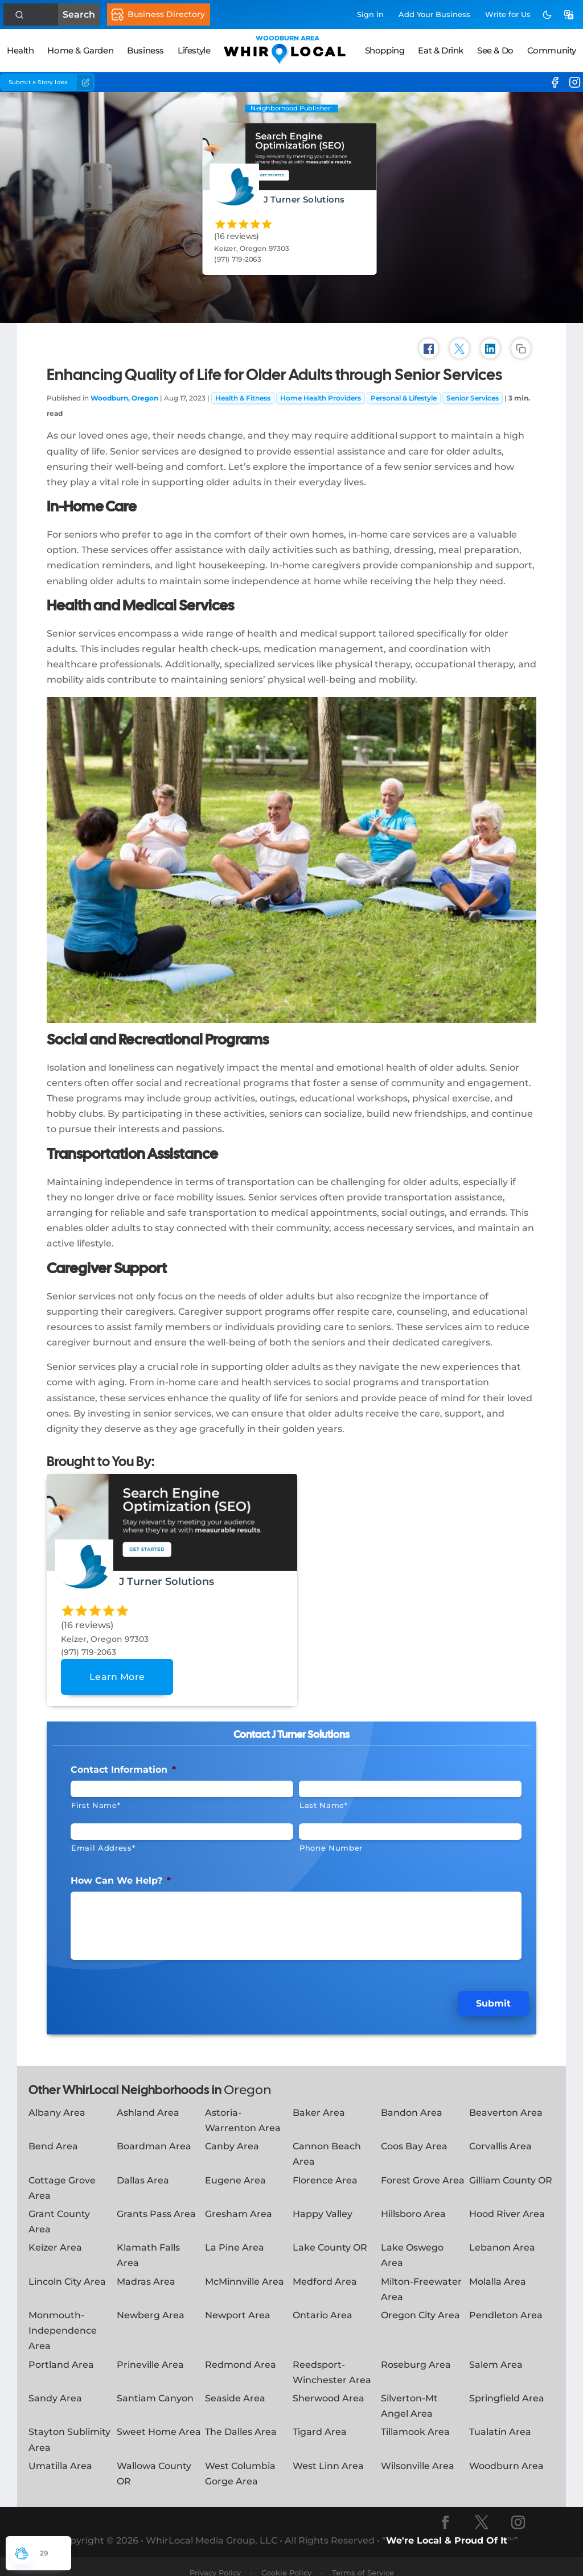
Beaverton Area (506, 2100)
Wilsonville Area (417, 2452)
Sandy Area (55, 2385)
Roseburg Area (416, 2351)
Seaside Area (235, 2385)
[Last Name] (410, 1784)
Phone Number (331, 1842)
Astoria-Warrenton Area (243, 2108)
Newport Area (237, 2302)
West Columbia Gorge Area (240, 2460)
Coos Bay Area (414, 2133)
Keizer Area (55, 2235)
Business (145, 50)
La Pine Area (234, 2235)
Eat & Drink (440, 50)
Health (20, 50)
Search (55, 14)
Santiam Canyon (155, 2385)
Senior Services (472, 393)
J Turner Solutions (304, 198)
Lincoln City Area (67, 2268)
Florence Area (325, 2167)
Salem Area (496, 2351)
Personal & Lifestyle (404, 393)
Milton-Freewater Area (421, 2276)
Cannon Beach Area (327, 2141)
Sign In (370, 14)
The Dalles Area (241, 2419)
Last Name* (323, 1800)
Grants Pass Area (156, 2201)
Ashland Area (148, 2100)
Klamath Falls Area (148, 2243)
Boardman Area (154, 2133)
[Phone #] (410, 1826)
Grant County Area (59, 2209)
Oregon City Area (420, 2302)
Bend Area (53, 2133)
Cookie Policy (286, 2560)
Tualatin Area (500, 2419)
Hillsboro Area (413, 2201)
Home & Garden (80, 50)
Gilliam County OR (510, 2167)
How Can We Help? (121, 1875)
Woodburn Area (506, 2452)
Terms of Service (363, 2560)
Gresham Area (238, 2201)
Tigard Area (320, 2419)
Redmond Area (240, 2351)
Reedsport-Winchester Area (332, 2359)
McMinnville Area (244, 2268)
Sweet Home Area (159, 2419)
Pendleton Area (506, 2302)
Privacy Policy (215, 2560)
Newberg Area (150, 2302)
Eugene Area (235, 2167)
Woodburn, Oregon (124, 393)
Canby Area (232, 2133)
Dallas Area (143, 2167)
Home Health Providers (320, 393)
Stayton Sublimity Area (69, 2427)
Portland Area (61, 2351)
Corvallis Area (500, 2133)
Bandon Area (411, 2100)
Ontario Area (322, 2302)
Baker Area (319, 2100)
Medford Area (325, 2268)
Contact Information (123, 1764)
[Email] (182, 1826)
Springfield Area (506, 2385)
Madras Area (146, 2268)
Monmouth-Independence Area (62, 2318)
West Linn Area (328, 2452)
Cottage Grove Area (62, 2175)
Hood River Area (507, 2201)
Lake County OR (330, 2235)
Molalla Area (497, 2268)
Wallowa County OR (154, 2460)
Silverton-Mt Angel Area (409, 2393)
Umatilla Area (60, 2452)
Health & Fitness (242, 393)
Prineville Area (150, 2351)
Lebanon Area (502, 2235)
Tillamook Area (415, 2419)
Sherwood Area (328, 2385)
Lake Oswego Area (412, 2243)
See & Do (495, 50)
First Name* (95, 1800)
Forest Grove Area (423, 2167)
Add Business (434, 14)
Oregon (248, 2077)
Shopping (385, 50)
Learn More (117, 1671)
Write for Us (508, 14)
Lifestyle (194, 50)
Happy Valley (322, 2201)
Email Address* (103, 1842)
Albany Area (56, 2100)
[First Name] (182, 1784)
